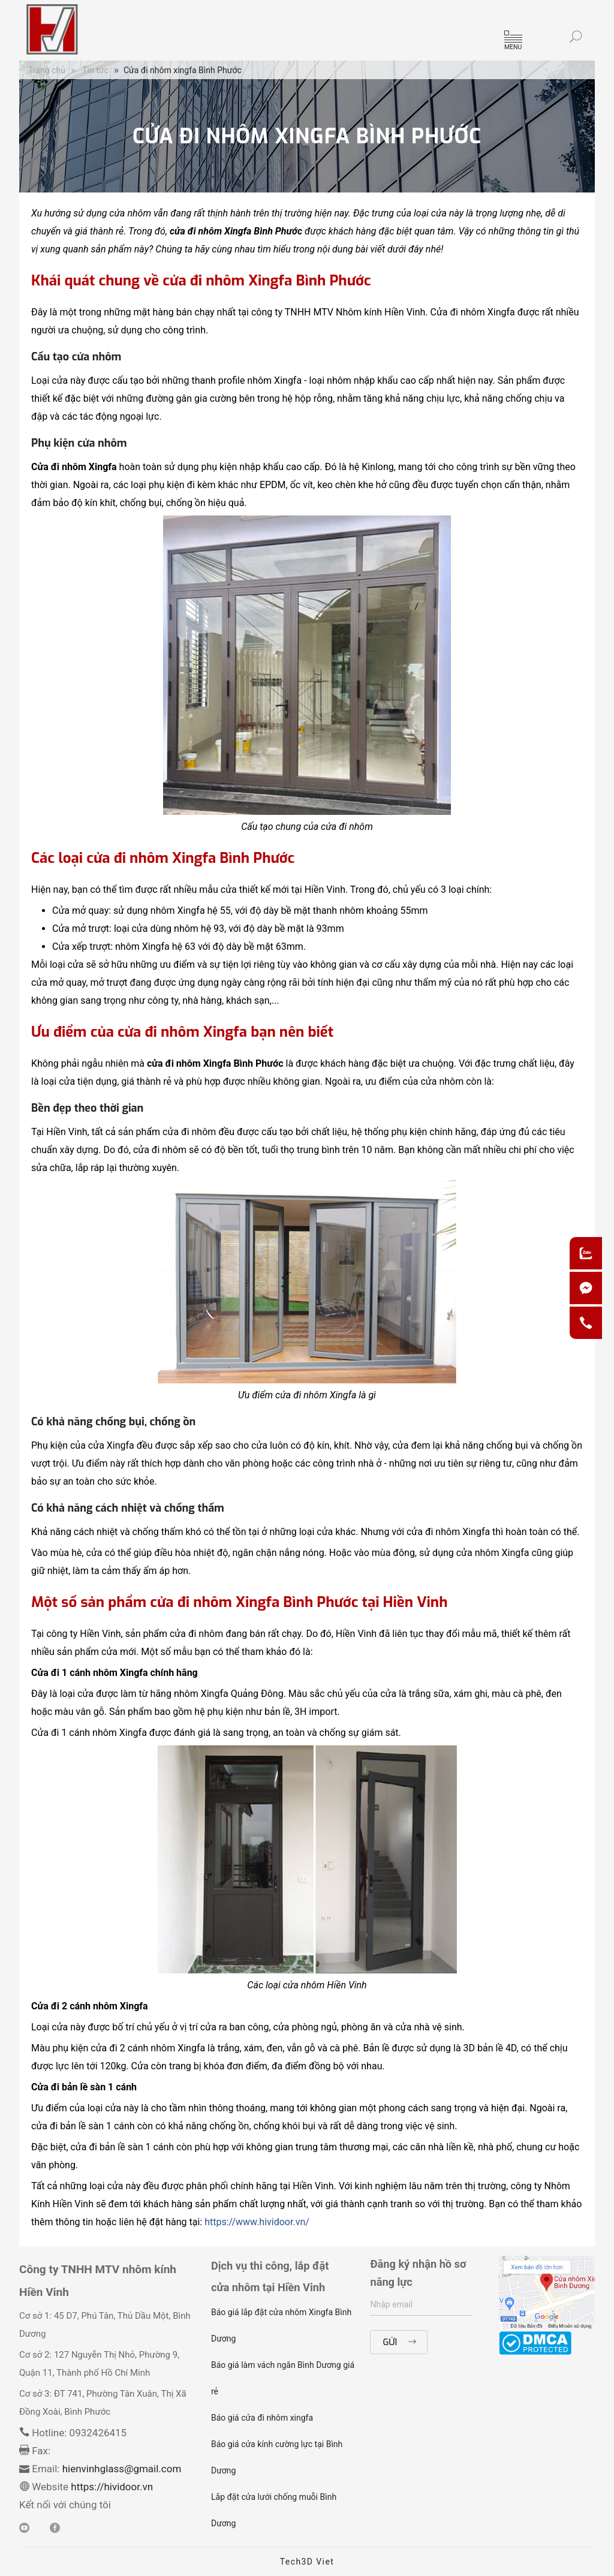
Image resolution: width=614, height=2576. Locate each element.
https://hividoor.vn (110, 2487)
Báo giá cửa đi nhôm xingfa (262, 2417)
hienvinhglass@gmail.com (122, 2469)
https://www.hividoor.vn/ (256, 2222)
